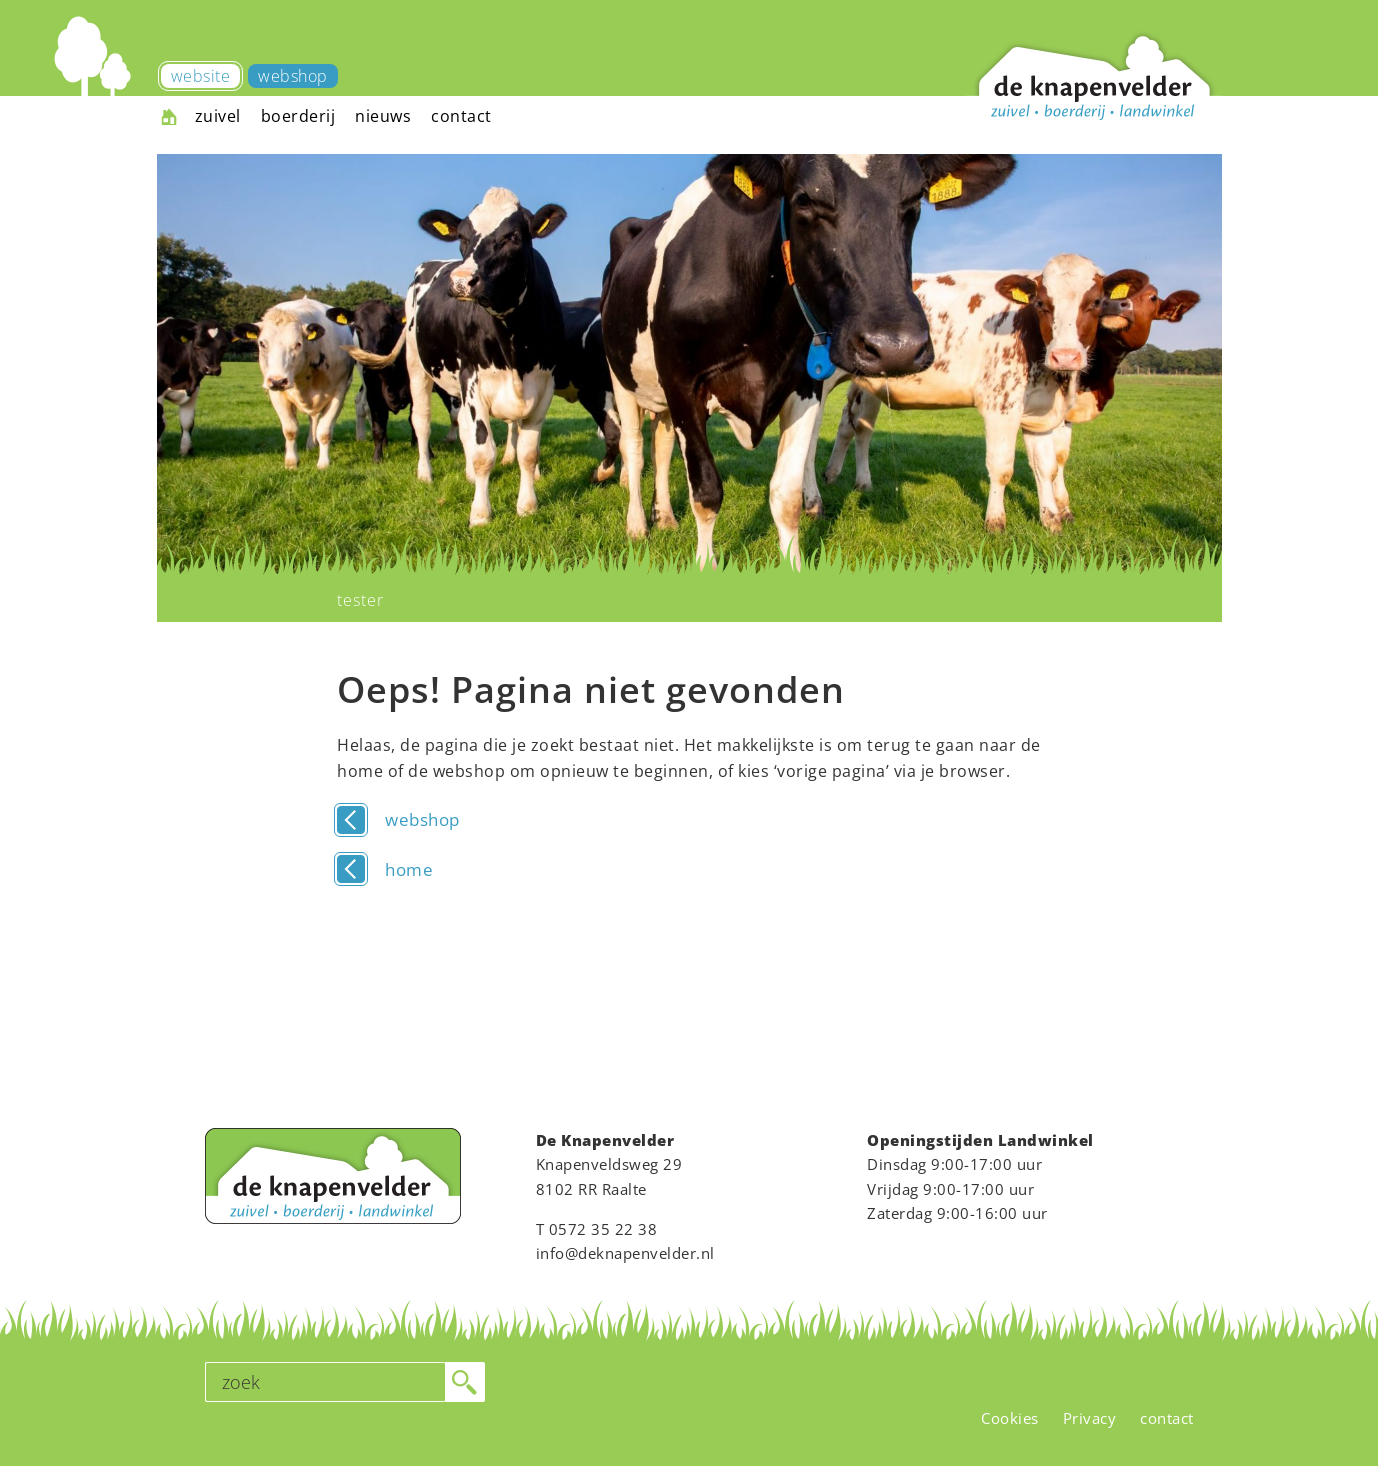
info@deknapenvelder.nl (625, 1253)
